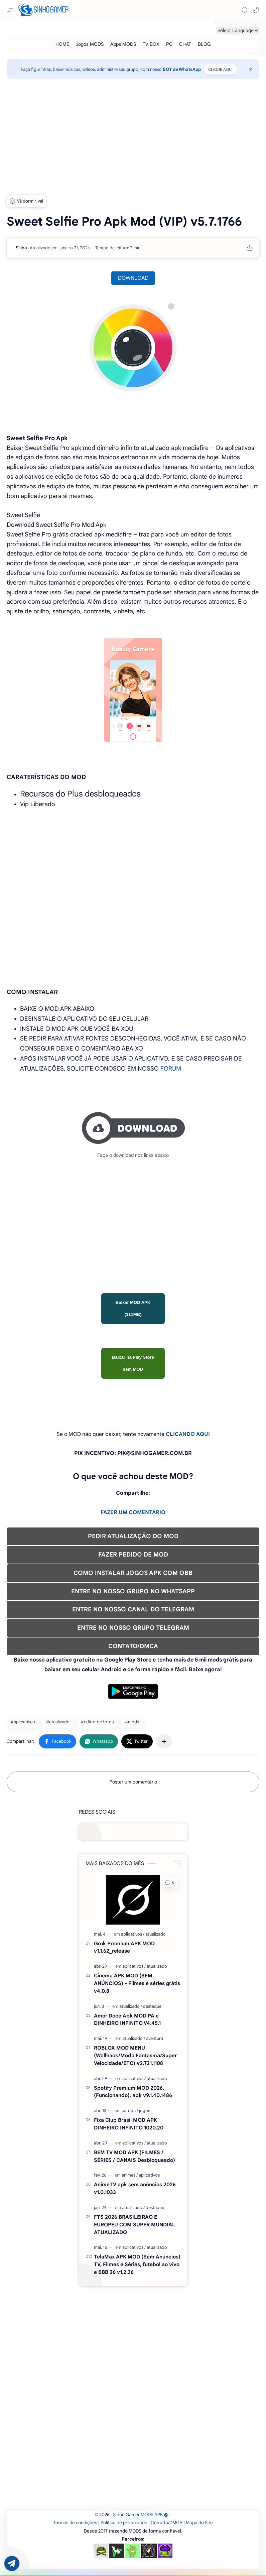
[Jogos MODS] (90, 44)
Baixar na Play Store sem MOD (133, 1363)
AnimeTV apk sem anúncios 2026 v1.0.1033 (135, 2188)
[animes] (130, 2175)
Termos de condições (75, 2523)
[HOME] (62, 44)
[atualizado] (155, 1934)
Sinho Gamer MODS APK (140, 2515)
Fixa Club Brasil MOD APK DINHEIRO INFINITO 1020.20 (128, 2124)
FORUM (170, 1068)
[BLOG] (204, 44)
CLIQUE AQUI (220, 69)
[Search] (245, 10)
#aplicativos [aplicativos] (23, 1722)
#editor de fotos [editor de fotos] (97, 1722)
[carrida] (130, 2110)
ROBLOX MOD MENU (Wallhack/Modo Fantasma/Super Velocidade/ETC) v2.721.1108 (135, 2055)
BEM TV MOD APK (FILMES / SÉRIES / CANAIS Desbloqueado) (134, 2156)
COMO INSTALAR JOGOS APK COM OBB (133, 1573)
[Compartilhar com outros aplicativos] (164, 1741)
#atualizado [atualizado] (58, 1722)
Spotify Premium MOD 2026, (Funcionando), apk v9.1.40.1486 (133, 2092)
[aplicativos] (132, 1934)
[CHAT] (185, 44)
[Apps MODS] (123, 44)
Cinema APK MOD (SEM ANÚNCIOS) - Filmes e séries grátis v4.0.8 (137, 1983)
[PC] (169, 44)
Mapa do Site (199, 2523)
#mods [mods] (132, 1722)
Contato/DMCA (166, 2523)
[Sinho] (21, 248)
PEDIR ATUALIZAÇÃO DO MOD (133, 1536)
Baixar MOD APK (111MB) (133, 1308)
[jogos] (144, 2110)
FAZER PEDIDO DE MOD (133, 1554)
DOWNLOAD (133, 278)
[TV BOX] (151, 44)
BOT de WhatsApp (182, 69)
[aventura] (154, 2038)
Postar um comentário (133, 1782)
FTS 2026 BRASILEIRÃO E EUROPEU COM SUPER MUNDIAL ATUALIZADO (134, 2224)
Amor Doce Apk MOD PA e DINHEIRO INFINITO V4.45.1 (127, 2019)
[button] (256, 10)
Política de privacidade (124, 2523)
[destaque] (152, 2006)
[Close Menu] (251, 69)
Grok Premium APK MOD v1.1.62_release (124, 1947)
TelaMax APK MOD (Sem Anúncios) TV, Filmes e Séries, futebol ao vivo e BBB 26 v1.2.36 (137, 2264)
